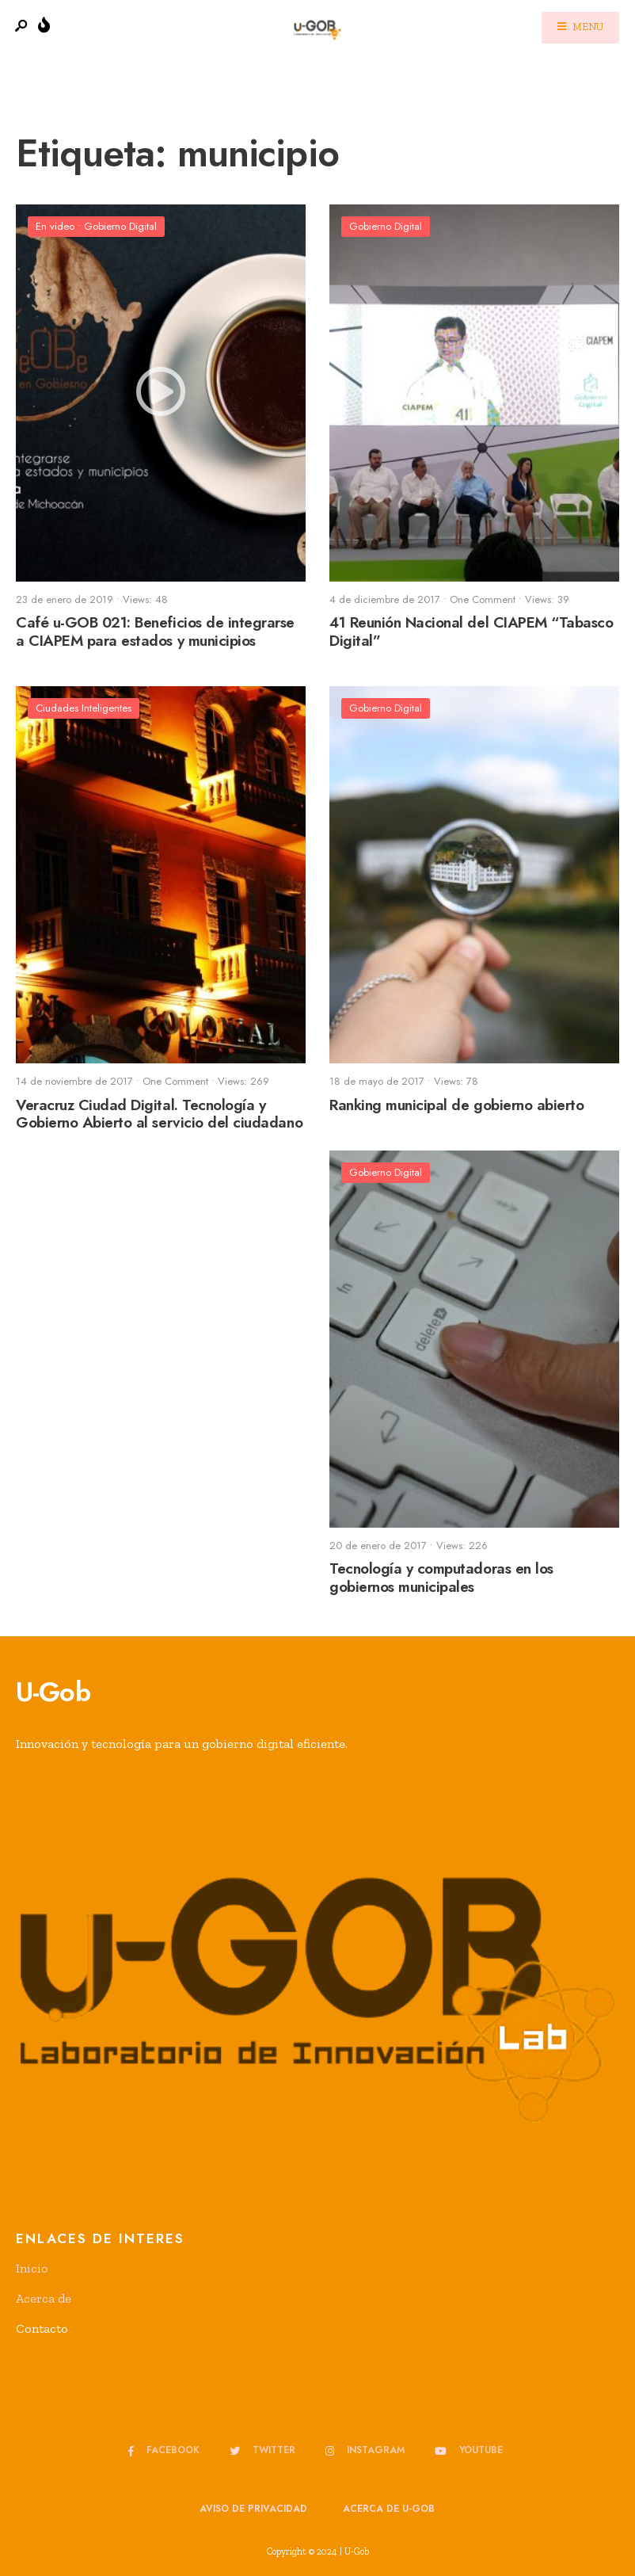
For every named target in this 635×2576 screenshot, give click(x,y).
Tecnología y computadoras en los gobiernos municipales (441, 1578)
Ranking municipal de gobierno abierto (456, 1105)
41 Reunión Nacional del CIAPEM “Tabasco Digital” (471, 632)
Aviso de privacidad (253, 2509)
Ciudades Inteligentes (83, 708)
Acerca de (43, 2298)
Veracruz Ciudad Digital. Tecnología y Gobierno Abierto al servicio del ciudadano (159, 1114)
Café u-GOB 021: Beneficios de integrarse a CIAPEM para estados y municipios (155, 632)
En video (55, 226)
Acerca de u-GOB (389, 2509)
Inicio (32, 2268)
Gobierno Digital (120, 226)
